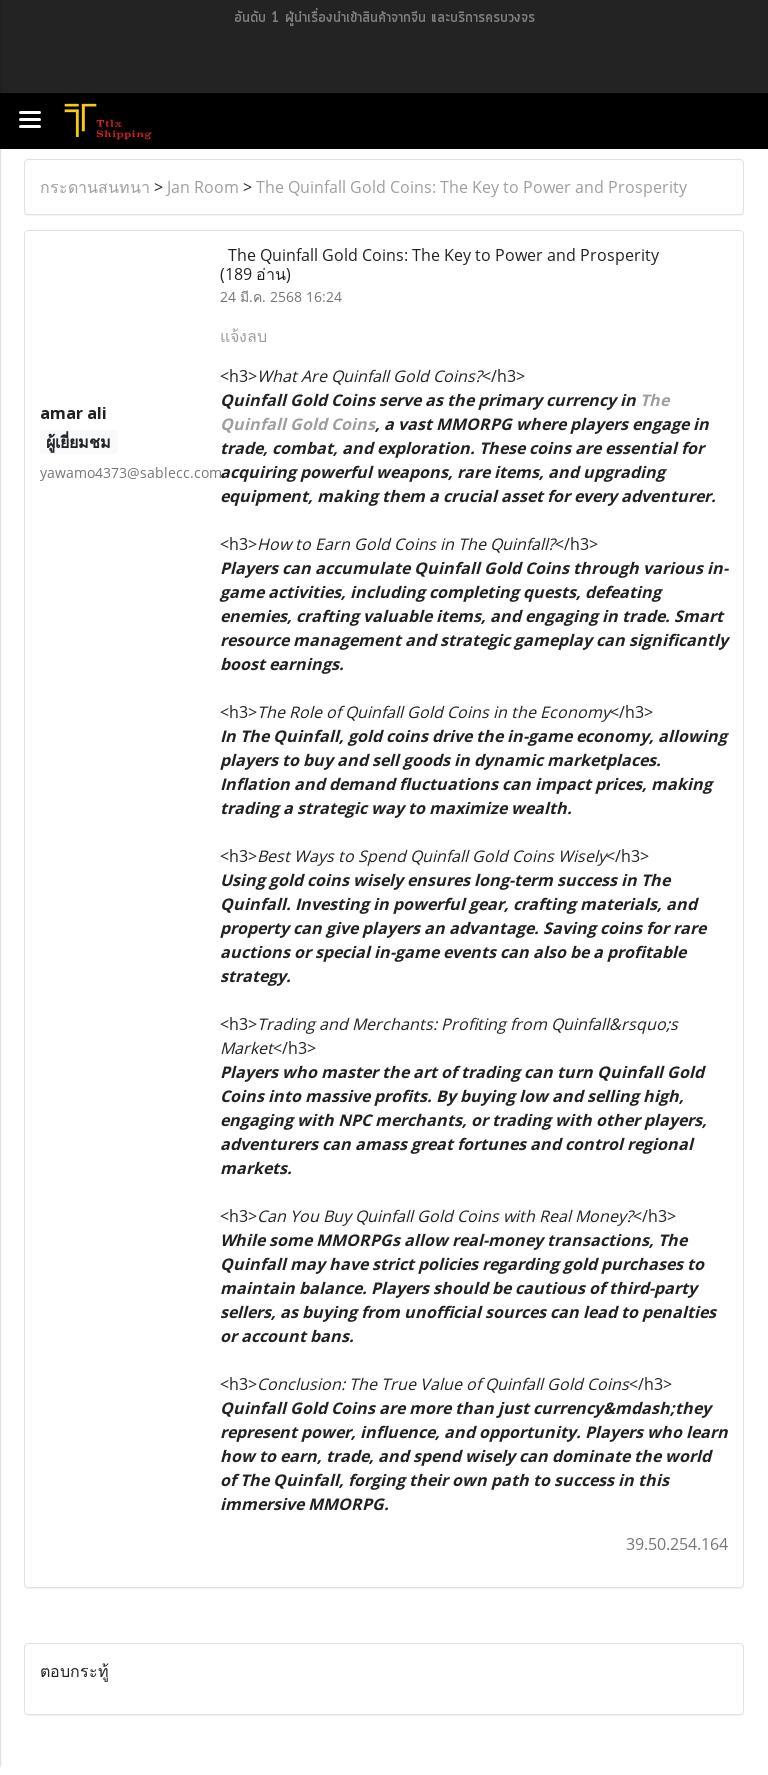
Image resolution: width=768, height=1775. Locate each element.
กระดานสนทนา (95, 187)
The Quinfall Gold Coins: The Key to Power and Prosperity (471, 187)
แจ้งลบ (243, 336)
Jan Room (203, 187)
